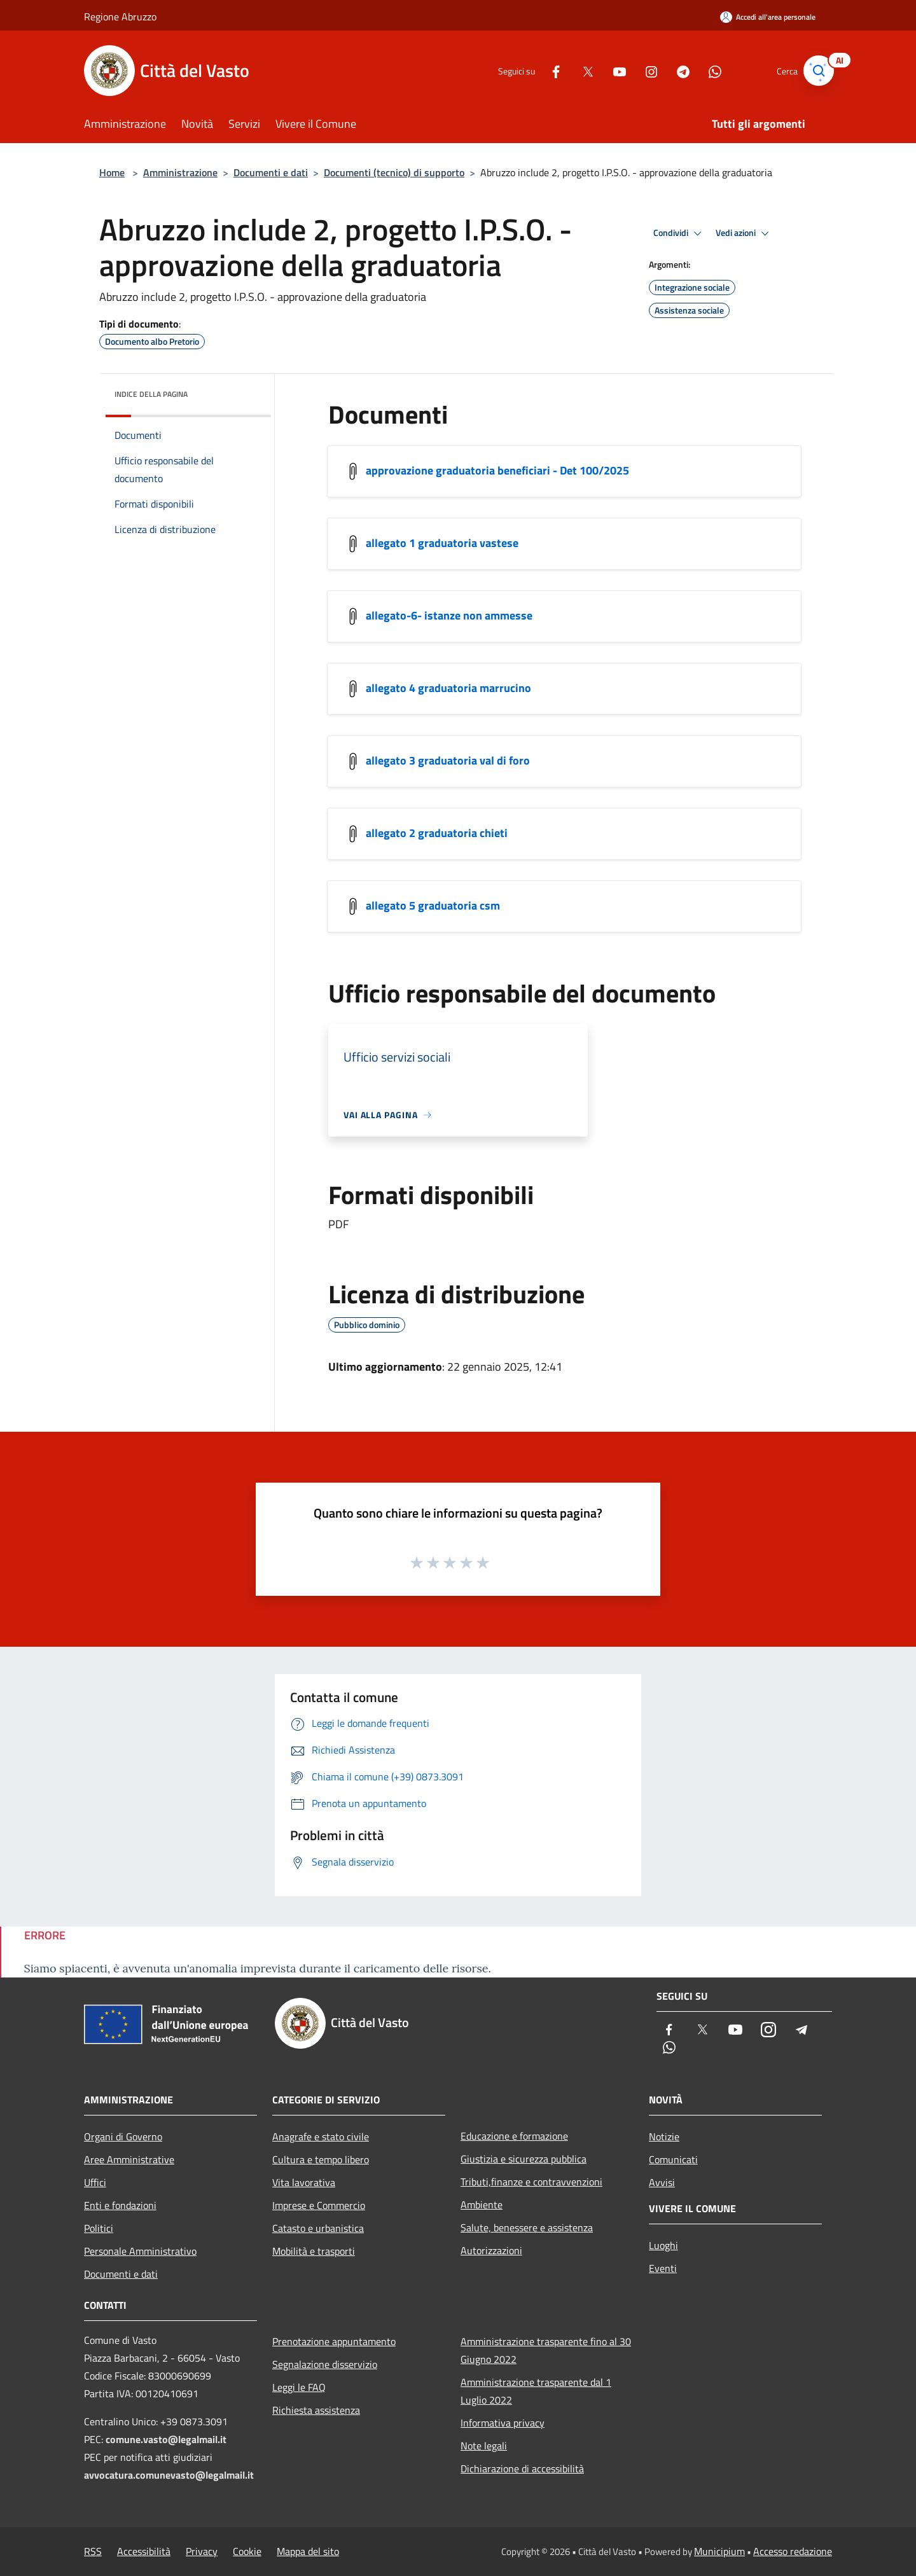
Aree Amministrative (129, 2159)
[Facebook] (544, 70)
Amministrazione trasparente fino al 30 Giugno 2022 (546, 2350)
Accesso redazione (792, 2551)
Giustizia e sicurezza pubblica (523, 2158)
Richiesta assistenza (316, 2410)
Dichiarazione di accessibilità (522, 2468)
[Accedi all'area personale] (768, 17)
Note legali (484, 2445)
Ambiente (482, 2204)
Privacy (202, 2551)
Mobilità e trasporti (313, 2251)
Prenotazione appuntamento (334, 2341)
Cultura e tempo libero (320, 2159)
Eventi (663, 2268)
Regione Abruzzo (120, 16)
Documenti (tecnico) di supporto (394, 172)
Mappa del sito (308, 2551)
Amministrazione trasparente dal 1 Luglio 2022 (536, 2390)
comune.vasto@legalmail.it (166, 2439)
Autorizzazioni (491, 2250)
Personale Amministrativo (140, 2251)
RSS (93, 2551)
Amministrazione (180, 172)
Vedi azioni (744, 233)
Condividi (679, 233)
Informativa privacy (503, 2422)
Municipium (719, 2551)
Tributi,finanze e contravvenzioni (531, 2181)
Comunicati (673, 2159)
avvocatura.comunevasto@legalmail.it (169, 2475)
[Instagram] (640, 70)
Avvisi (662, 2182)
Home (112, 172)
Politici (98, 2228)
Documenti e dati (270, 172)
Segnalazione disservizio (324, 2364)
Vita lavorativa (303, 2182)
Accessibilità (143, 2551)
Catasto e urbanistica (318, 2228)
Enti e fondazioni (120, 2205)
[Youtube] (608, 70)
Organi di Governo (123, 2136)
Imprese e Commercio (318, 2205)
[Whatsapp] (703, 70)
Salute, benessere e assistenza (527, 2227)
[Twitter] (576, 70)
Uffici (95, 2182)
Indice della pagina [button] (151, 394)
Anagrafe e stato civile (320, 2136)
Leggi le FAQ (299, 2387)
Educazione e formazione (514, 2135)
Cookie (247, 2551)
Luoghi (663, 2245)
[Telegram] (671, 70)
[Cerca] (817, 70)
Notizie (664, 2136)
